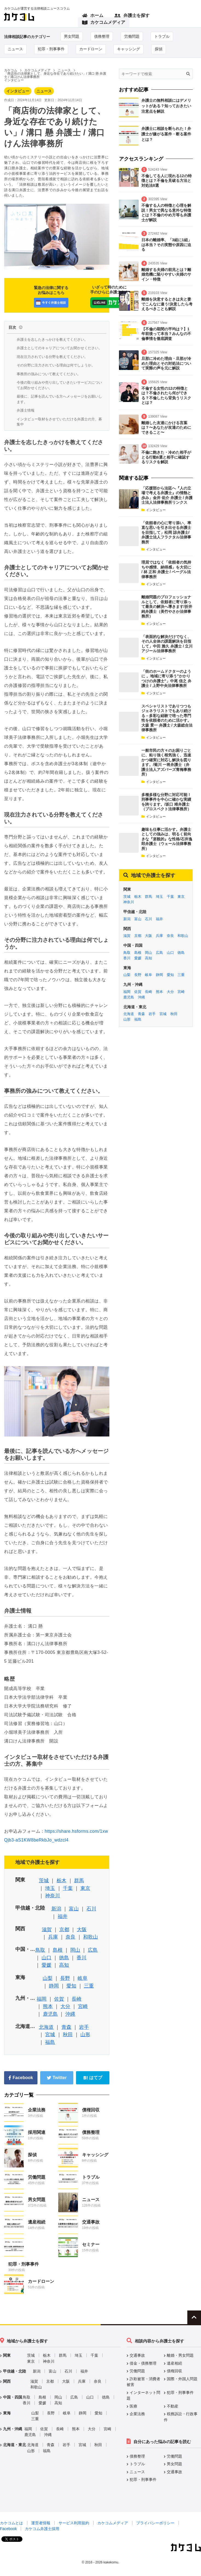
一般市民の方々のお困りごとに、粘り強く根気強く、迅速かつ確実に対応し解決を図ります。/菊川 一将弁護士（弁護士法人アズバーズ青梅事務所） (166, 762)
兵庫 (53, 1937)
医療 (133, 2406)
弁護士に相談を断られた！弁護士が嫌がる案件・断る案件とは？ (166, 134)
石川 (91, 1908)
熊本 (48, 2006)
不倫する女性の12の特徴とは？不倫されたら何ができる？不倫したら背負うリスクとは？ (166, 395)
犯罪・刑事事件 (51, 49)
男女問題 (71, 36)
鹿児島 (50, 2014)
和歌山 (90, 1937)
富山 (74, 1908)
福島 (50, 2042)
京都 (64, 1929)
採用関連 (36, 2132)
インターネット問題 (143, 2395)
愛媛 (46, 1965)
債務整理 (101, 36)
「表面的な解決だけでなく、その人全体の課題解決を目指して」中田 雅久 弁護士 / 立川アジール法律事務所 (167, 643)
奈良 (70, 1937)
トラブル (162, 36)
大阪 (82, 1929)
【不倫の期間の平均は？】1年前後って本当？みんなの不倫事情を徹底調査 (166, 334)
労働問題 (131, 36)
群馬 (79, 1880)
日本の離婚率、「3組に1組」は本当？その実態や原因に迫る (166, 245)
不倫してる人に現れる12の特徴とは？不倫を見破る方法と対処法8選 (166, 181)
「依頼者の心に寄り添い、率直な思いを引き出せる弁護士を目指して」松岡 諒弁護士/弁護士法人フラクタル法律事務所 (166, 532)
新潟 (56, 1908)
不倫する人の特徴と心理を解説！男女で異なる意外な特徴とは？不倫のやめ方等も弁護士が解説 (166, 212)
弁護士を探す (132, 15)
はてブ (92, 2077)
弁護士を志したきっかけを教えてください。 (52, 339)
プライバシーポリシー (155, 2523)
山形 (85, 2034)
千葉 (68, 1888)
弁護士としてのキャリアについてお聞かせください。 (59, 348)
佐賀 (59, 1999)
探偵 (158, 49)
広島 (93, 1950)
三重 (89, 1986)
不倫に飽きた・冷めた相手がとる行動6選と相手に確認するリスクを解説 (166, 457)
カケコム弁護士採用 (42, 2529)
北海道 (46, 2027)
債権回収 (91, 2110)
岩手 (84, 2027)
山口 (46, 1957)
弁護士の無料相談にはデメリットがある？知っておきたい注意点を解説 (166, 105)
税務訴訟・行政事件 (180, 2417)
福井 (63, 1916)
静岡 (54, 1986)
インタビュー (17, 91)
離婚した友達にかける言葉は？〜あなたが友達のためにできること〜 (166, 428)
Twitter (56, 2077)
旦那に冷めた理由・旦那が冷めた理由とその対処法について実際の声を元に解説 (166, 363)
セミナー (91, 2244)
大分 (65, 2006)
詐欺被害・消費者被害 (143, 2382)
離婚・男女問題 (180, 2355)
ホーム (92, 15)
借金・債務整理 (143, 2363)
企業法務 (36, 2110)
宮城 (50, 2034)
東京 (85, 1888)
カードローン (90, 49)
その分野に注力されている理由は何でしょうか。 (56, 365)
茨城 (44, 1880)
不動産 (172, 2406)
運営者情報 (40, 2523)
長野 (65, 1978)
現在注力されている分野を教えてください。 (52, 357)
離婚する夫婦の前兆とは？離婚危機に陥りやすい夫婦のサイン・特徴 (166, 274)
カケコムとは (11, 2523)
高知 (64, 1965)
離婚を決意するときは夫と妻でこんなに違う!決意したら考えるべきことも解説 (167, 304)
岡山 (75, 1950)
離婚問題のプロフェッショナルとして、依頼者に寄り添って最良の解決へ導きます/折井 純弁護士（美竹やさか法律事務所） (166, 606)
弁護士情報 (25, 410)
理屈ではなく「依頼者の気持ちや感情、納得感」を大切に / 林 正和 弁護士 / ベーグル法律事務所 (166, 569)
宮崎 (83, 2006)
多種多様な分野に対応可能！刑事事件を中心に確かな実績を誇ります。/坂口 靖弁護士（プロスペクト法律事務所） (166, 801)
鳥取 (40, 1950)
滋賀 (47, 1929)
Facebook (20, 2077)
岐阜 (83, 1978)
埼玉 (50, 1888)
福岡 (41, 1999)
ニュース (15, 49)
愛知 (71, 1986)
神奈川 (52, 1895)
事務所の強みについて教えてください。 (49, 374)
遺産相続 (36, 2222)
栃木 (61, 1880)
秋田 (68, 2034)
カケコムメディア (103, 22)
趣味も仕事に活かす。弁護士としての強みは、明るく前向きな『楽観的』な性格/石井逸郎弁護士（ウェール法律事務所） (166, 839)
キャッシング (128, 49)
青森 (66, 2027)
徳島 (64, 1957)
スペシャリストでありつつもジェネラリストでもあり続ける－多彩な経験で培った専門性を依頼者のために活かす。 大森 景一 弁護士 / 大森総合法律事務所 (167, 718)
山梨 (48, 1978)
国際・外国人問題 (182, 2379)
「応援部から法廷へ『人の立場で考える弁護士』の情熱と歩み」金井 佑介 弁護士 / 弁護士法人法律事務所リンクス (167, 495)
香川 (81, 1957)
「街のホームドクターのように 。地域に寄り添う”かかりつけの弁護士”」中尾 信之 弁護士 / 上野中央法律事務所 (166, 678)
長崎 (76, 1999)
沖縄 (70, 2014)
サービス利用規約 (74, 2523)
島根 (58, 1950)
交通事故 (91, 2222)
